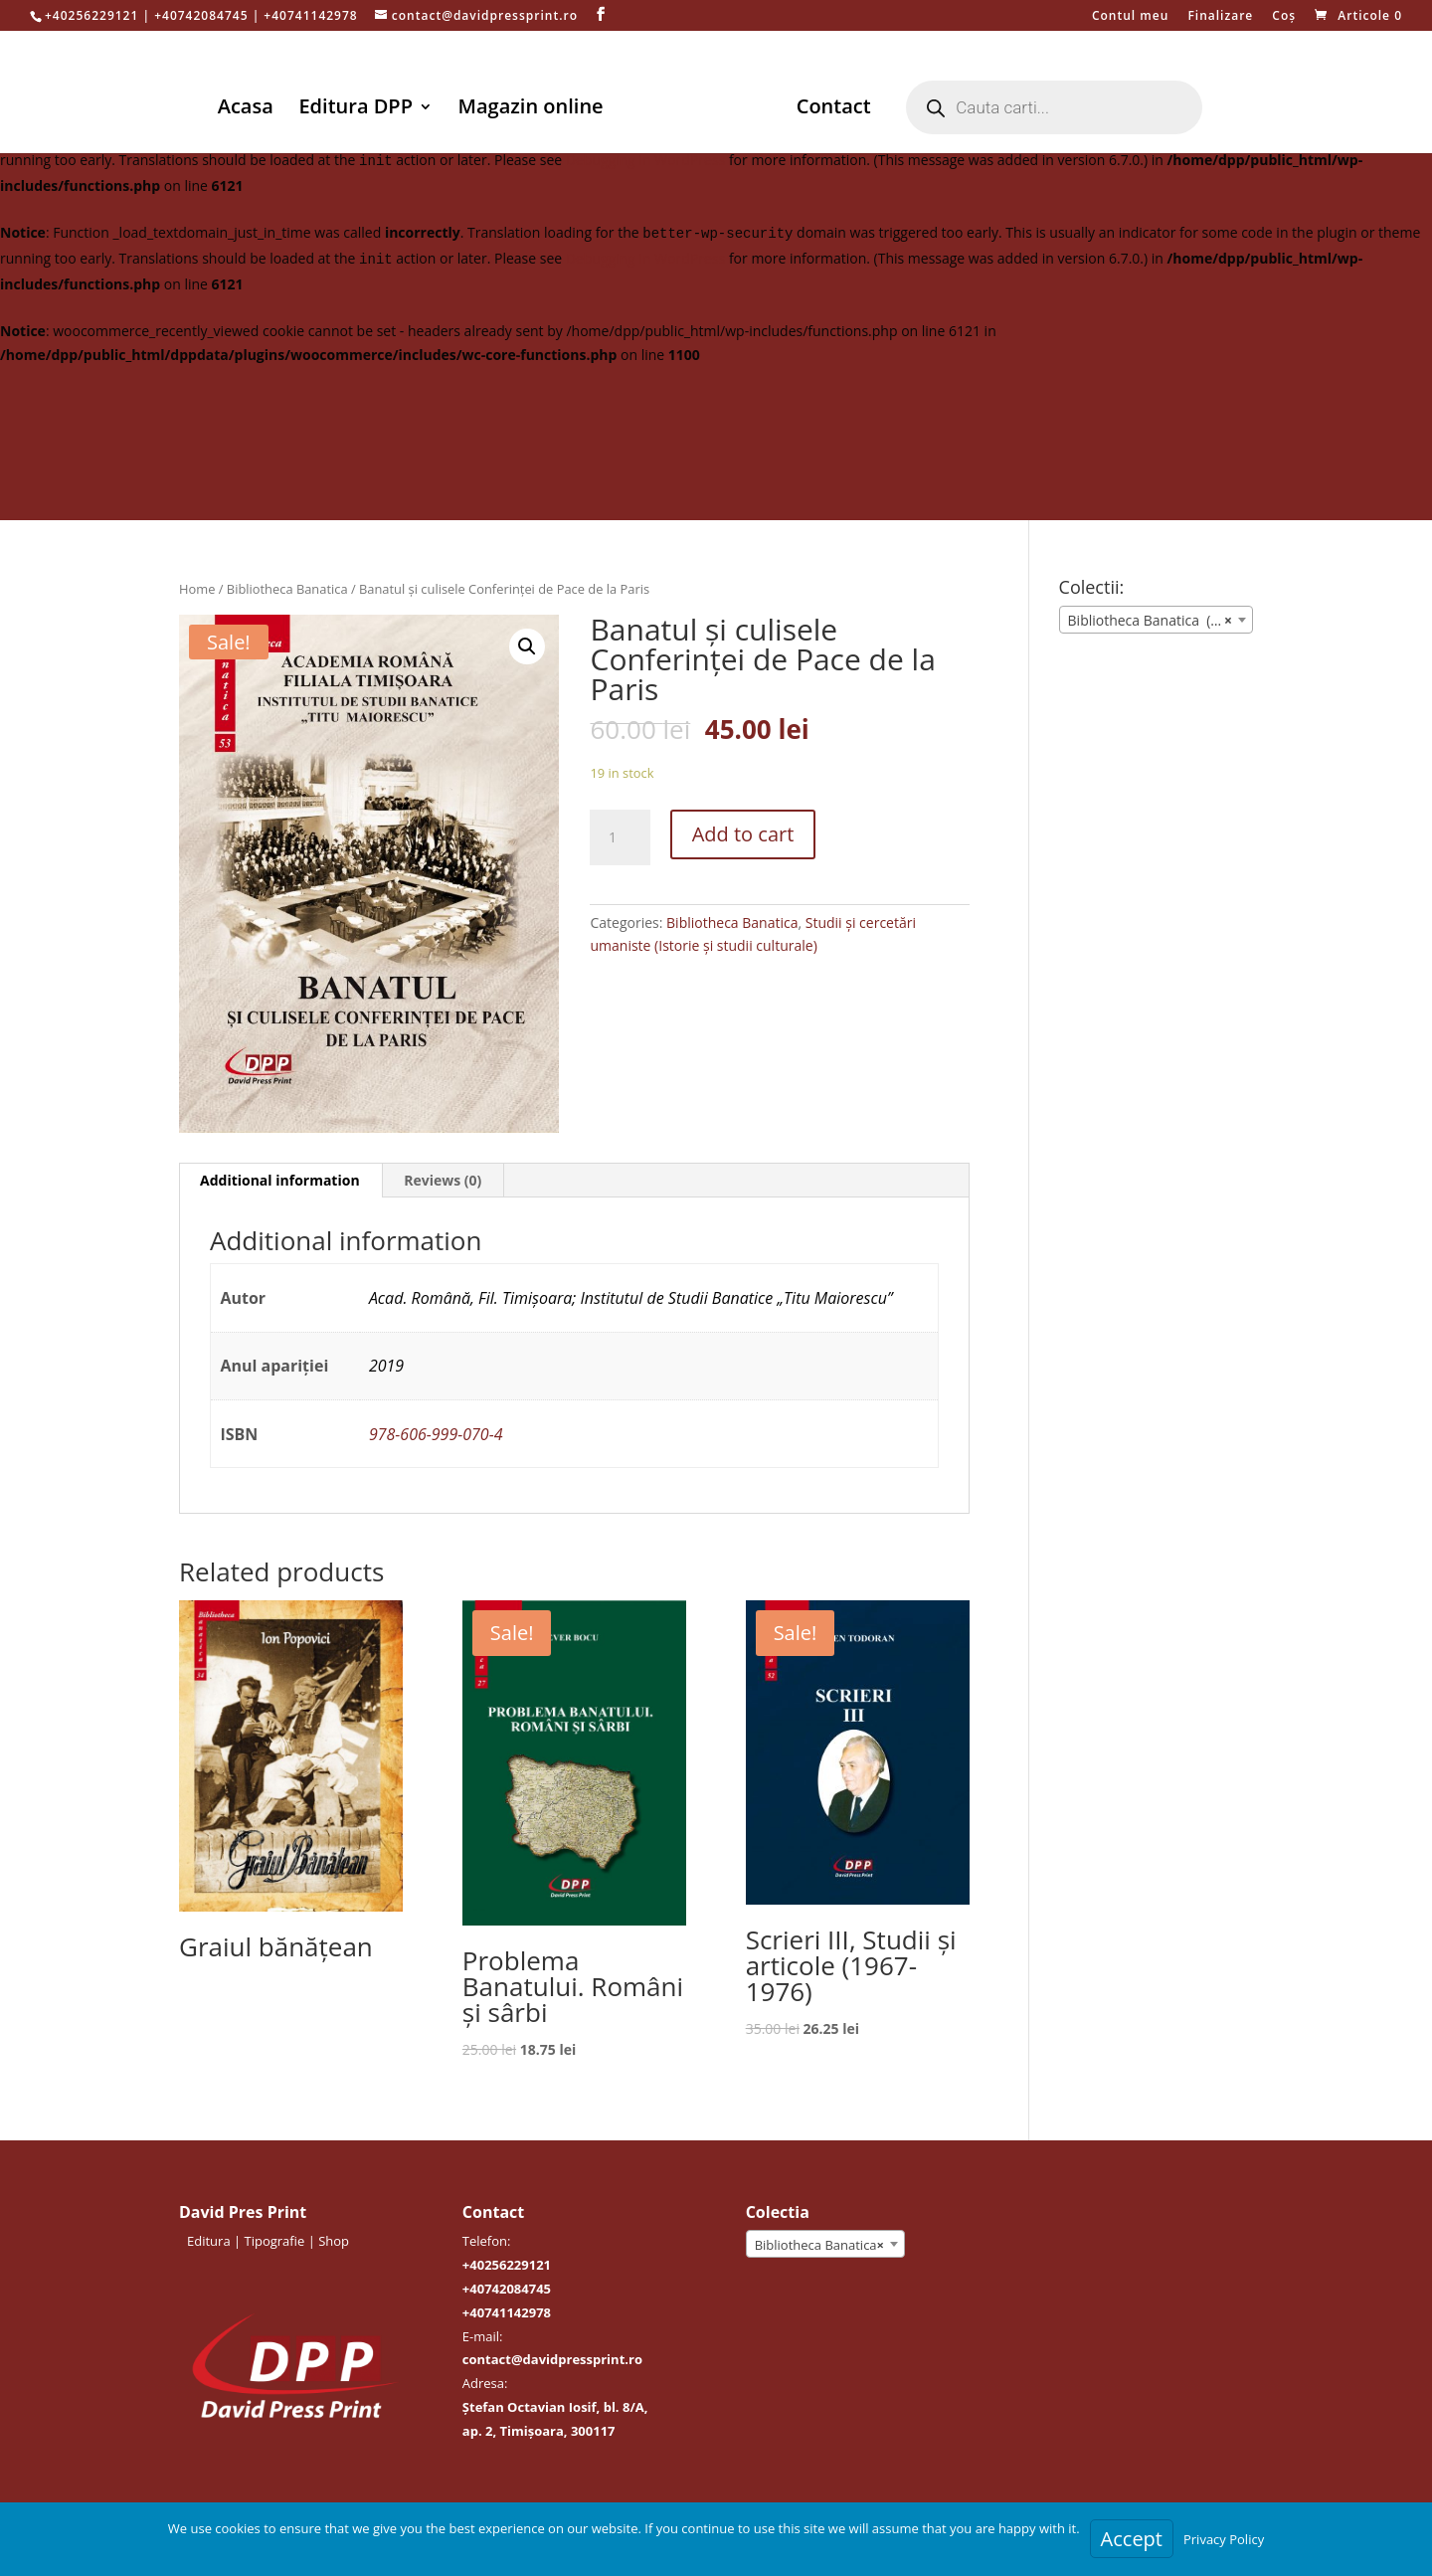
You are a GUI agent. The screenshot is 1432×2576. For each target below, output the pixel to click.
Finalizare (1220, 17)
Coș (1284, 17)
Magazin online (534, 109)
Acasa (248, 109)
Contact (830, 109)
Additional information (280, 1180)
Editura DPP (359, 109)
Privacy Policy (1223, 2539)
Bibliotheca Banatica (287, 589)
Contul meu (1130, 17)
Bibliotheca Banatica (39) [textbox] (1150, 621)
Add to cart (743, 834)
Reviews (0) (442, 1180)
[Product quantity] (619, 837)
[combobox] (1156, 620)
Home (197, 589)
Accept (1132, 2538)
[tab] (280, 1180)
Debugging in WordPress (645, 159)
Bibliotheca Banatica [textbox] (819, 2245)
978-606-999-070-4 (436, 1434)
